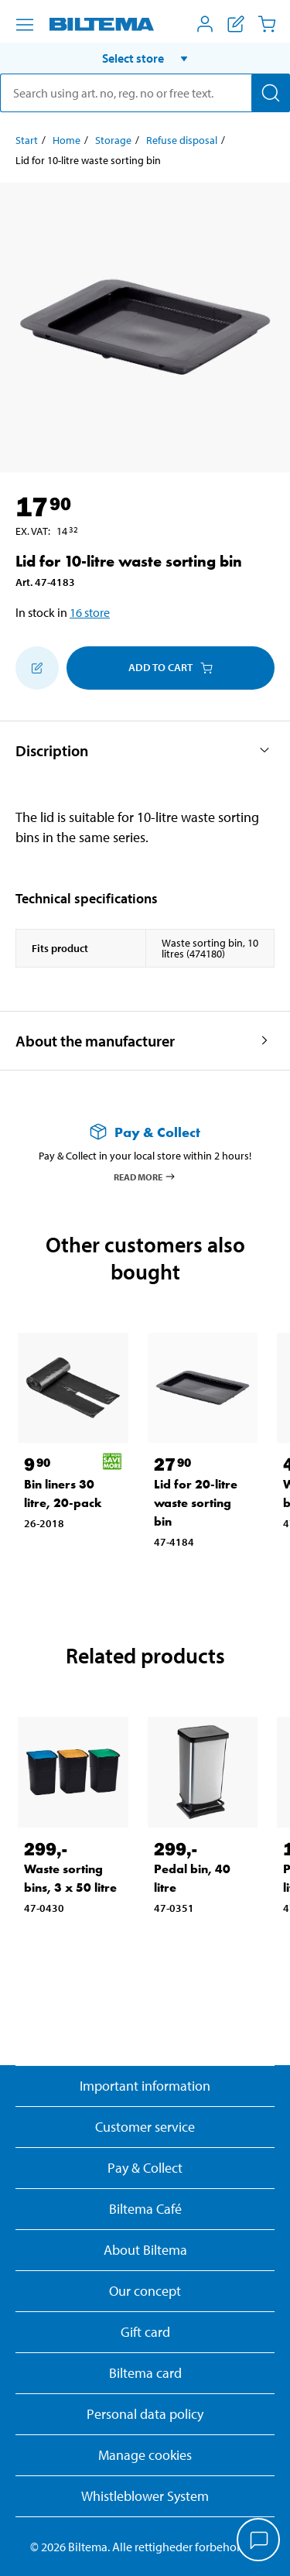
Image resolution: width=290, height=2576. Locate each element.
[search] (145, 93)
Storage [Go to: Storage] (113, 140)
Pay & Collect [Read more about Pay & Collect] (145, 2168)
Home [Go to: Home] (66, 140)
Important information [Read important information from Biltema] (145, 2086)
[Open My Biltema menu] (204, 24)
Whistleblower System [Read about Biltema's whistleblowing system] (145, 2496)
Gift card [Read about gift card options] (145, 2332)
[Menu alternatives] (24, 24)
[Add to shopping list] (37, 668)
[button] (145, 58)
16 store (90, 612)
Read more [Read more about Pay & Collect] (145, 1176)
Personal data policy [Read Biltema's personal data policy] (145, 2414)
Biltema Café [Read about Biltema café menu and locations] (145, 2209)
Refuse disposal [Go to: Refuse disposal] (181, 140)
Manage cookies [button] (145, 2455)
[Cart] (266, 24)
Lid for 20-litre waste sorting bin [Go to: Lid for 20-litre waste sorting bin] (195, 1503)
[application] (259, 2541)
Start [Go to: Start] (26, 140)
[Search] (270, 93)
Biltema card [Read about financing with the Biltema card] (145, 2373)
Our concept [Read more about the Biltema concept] (145, 2291)
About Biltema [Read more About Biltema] (145, 2250)
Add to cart (170, 667)
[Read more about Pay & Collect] (145, 1132)
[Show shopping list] (235, 24)
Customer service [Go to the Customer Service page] (145, 2127)
